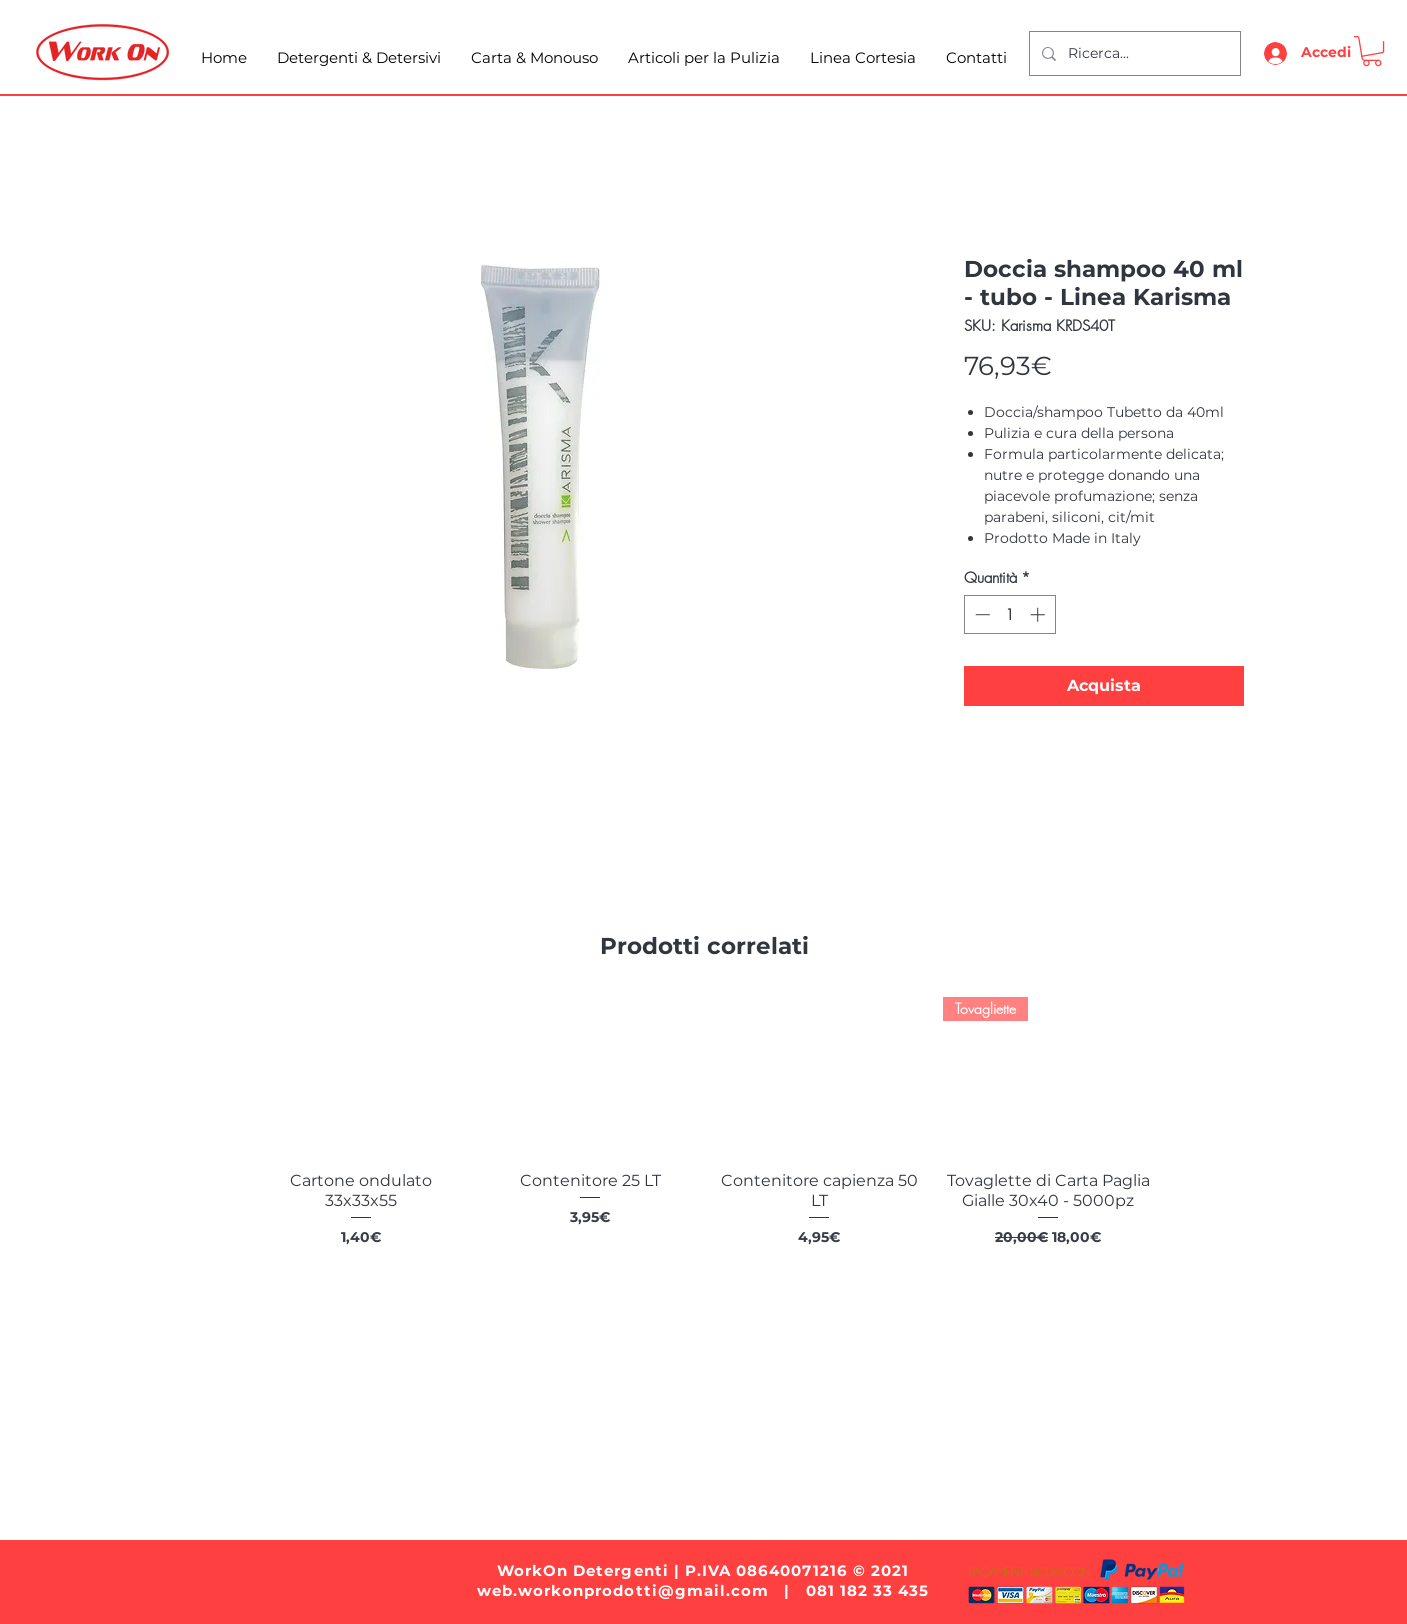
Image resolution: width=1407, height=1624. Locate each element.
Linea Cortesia (930, 1391)
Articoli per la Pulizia (767, 1391)
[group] (705, 1143)
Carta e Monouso (593, 1391)
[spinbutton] (1009, 614)
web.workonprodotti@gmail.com (623, 1590)
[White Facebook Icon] (749, 1454)
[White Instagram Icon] (678, 1454)
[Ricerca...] (1133, 53)
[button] (1372, 51)
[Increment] (1039, 614)
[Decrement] (980, 614)
